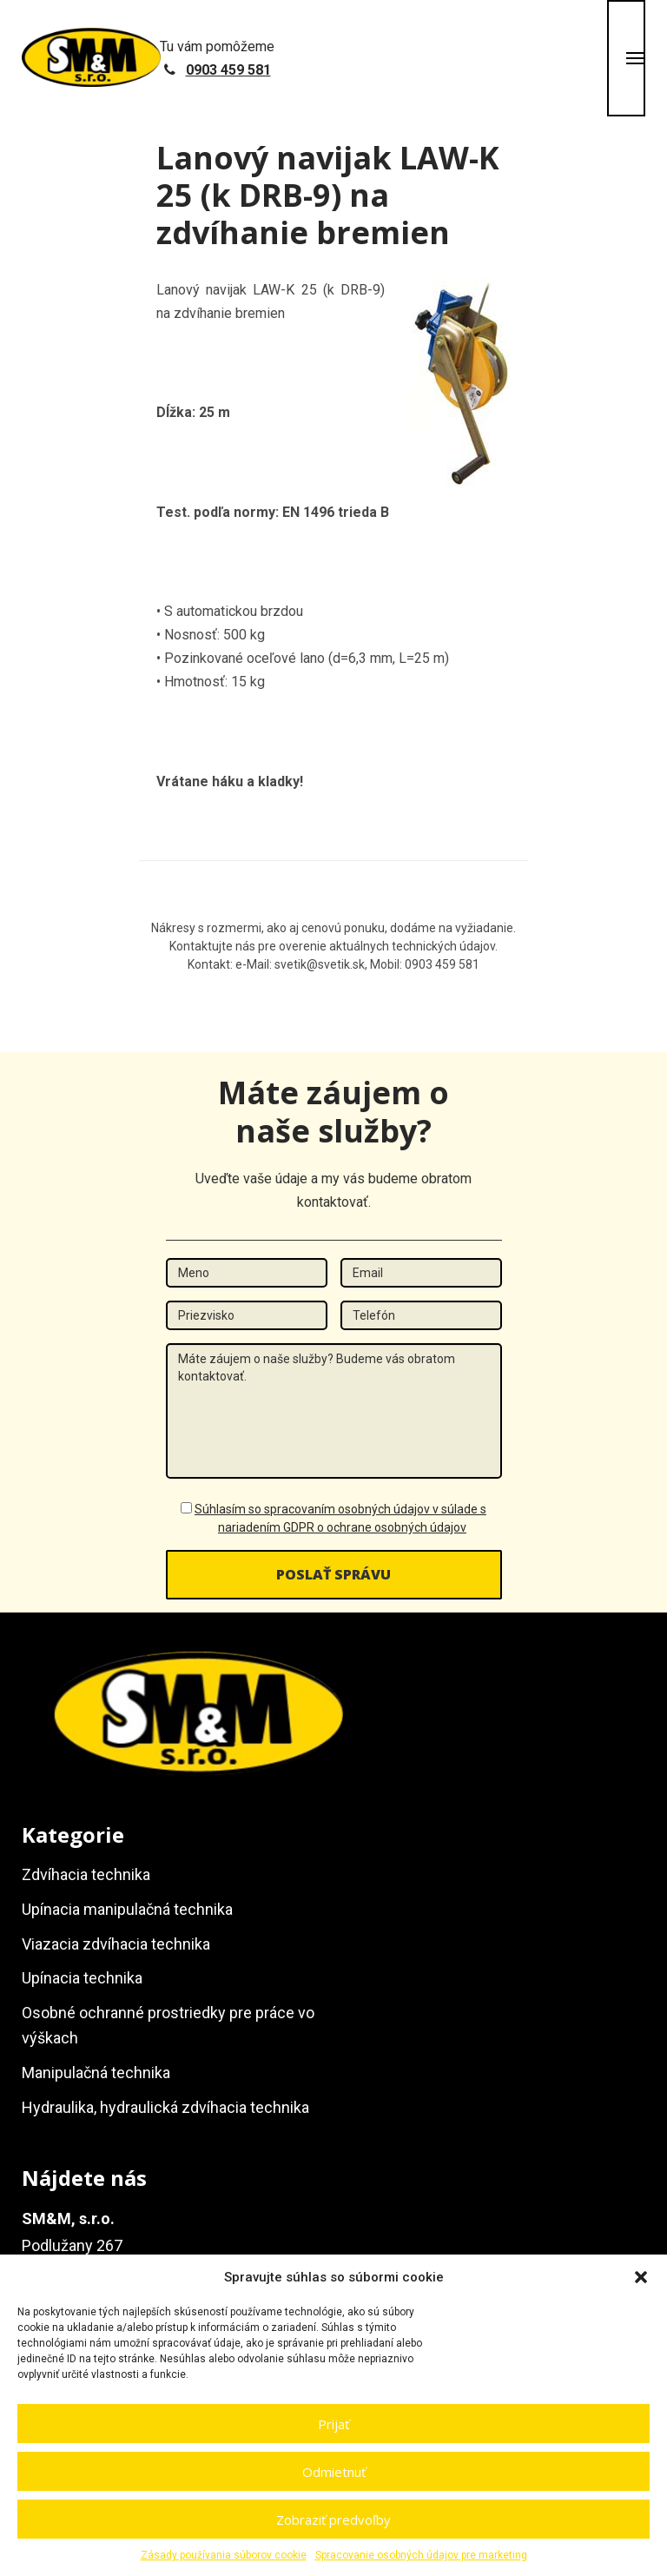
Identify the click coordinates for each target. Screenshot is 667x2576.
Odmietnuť (334, 2471)
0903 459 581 (228, 70)
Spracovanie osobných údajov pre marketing (421, 2555)
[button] (641, 2277)
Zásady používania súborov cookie (224, 2555)
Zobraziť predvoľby (333, 2519)
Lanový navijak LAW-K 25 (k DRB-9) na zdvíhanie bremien (327, 195)
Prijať (333, 2424)
